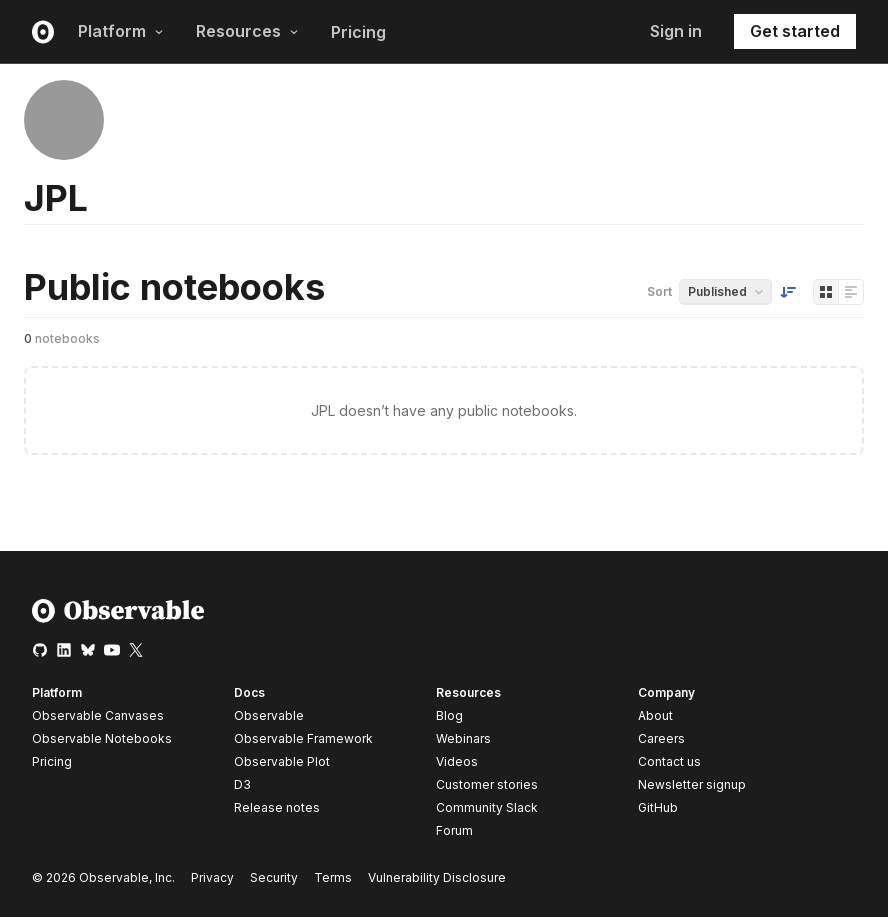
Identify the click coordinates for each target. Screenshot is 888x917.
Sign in (676, 31)
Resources (247, 31)
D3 (242, 784)
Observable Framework (303, 738)
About (655, 715)
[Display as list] (851, 292)
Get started (795, 31)
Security (274, 877)
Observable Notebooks (102, 738)
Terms (333, 877)
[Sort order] (788, 292)
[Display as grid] (826, 292)
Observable (269, 715)
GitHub (658, 807)
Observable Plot (282, 761)
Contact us (669, 762)
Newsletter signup (692, 785)
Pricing (358, 32)
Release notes (277, 807)
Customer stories (487, 784)
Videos (457, 761)
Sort (659, 291)
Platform (121, 31)
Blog (449, 715)
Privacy (212, 877)
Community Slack (487, 807)
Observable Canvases (98, 715)
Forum (454, 830)
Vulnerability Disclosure (437, 877)
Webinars (463, 738)
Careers (661, 738)
